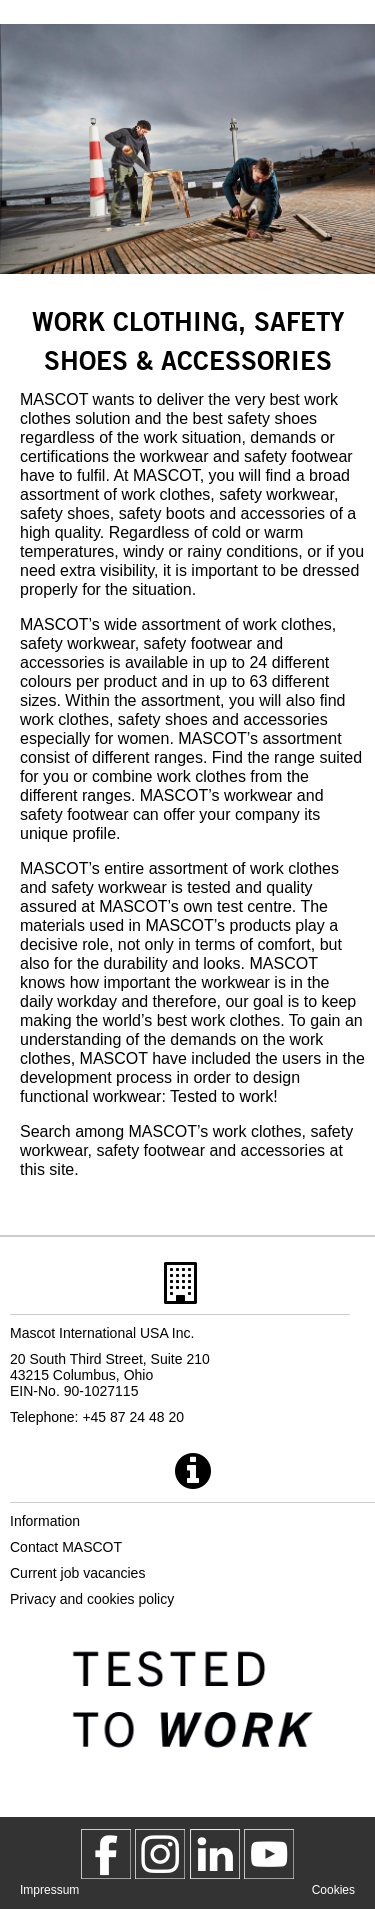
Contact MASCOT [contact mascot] (66, 1547)
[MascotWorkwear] (106, 1854)
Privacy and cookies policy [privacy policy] (92, 1599)
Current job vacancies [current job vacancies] (77, 1573)
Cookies (333, 1890)
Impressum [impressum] (49, 1890)
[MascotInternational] (269, 1854)
